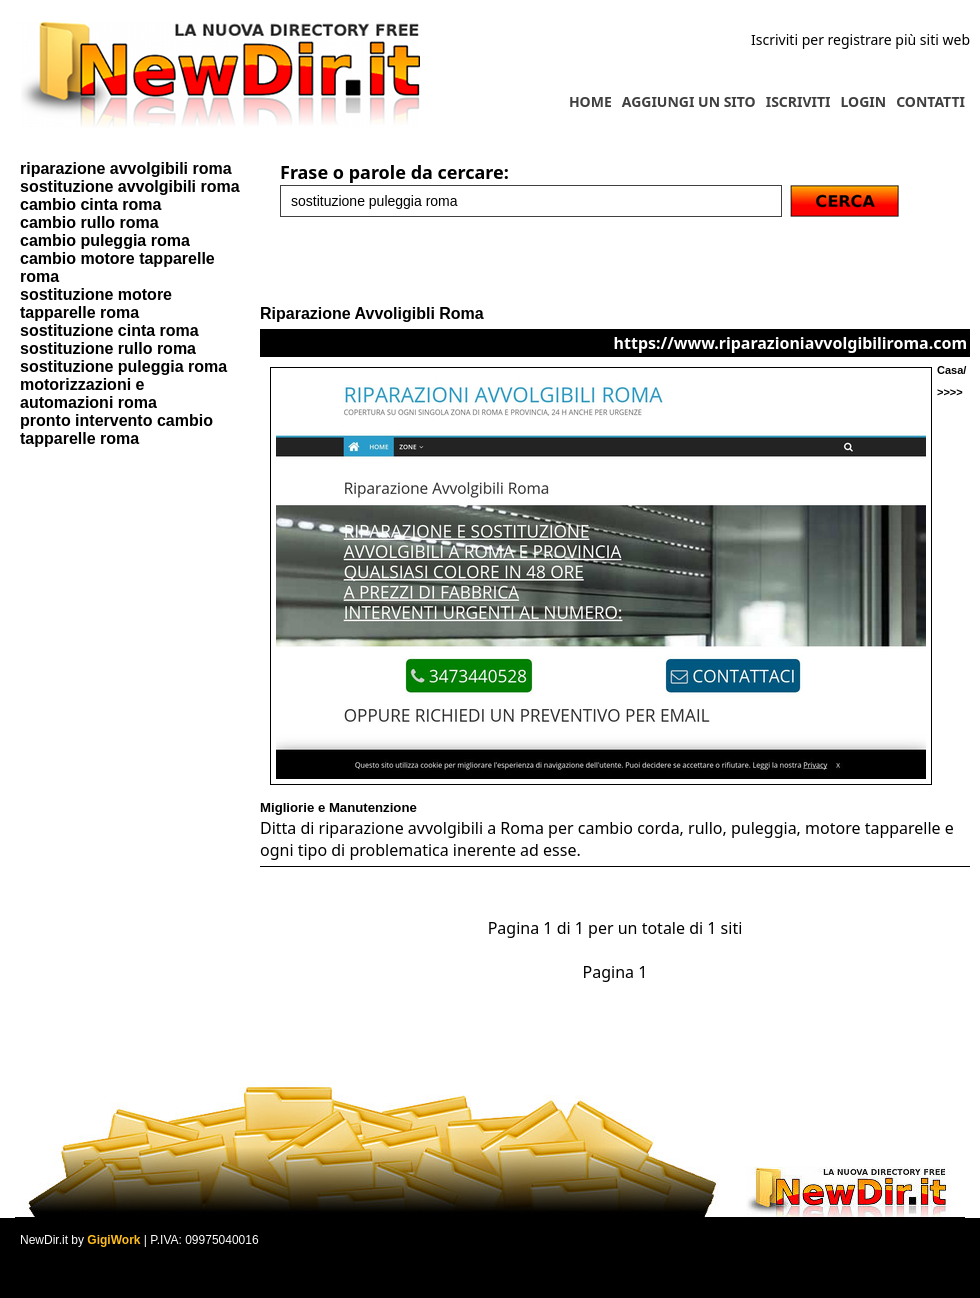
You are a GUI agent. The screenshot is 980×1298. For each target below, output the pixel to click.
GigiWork (113, 1240)
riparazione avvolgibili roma (126, 168)
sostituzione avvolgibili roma (130, 186)
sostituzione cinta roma (109, 330)
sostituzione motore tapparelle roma (96, 303)
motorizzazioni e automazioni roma (88, 393)
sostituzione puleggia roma (123, 366)
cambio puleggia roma (105, 240)
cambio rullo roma (89, 222)
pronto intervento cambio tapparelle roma (116, 429)
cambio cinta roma (90, 204)
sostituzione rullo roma (108, 348)
